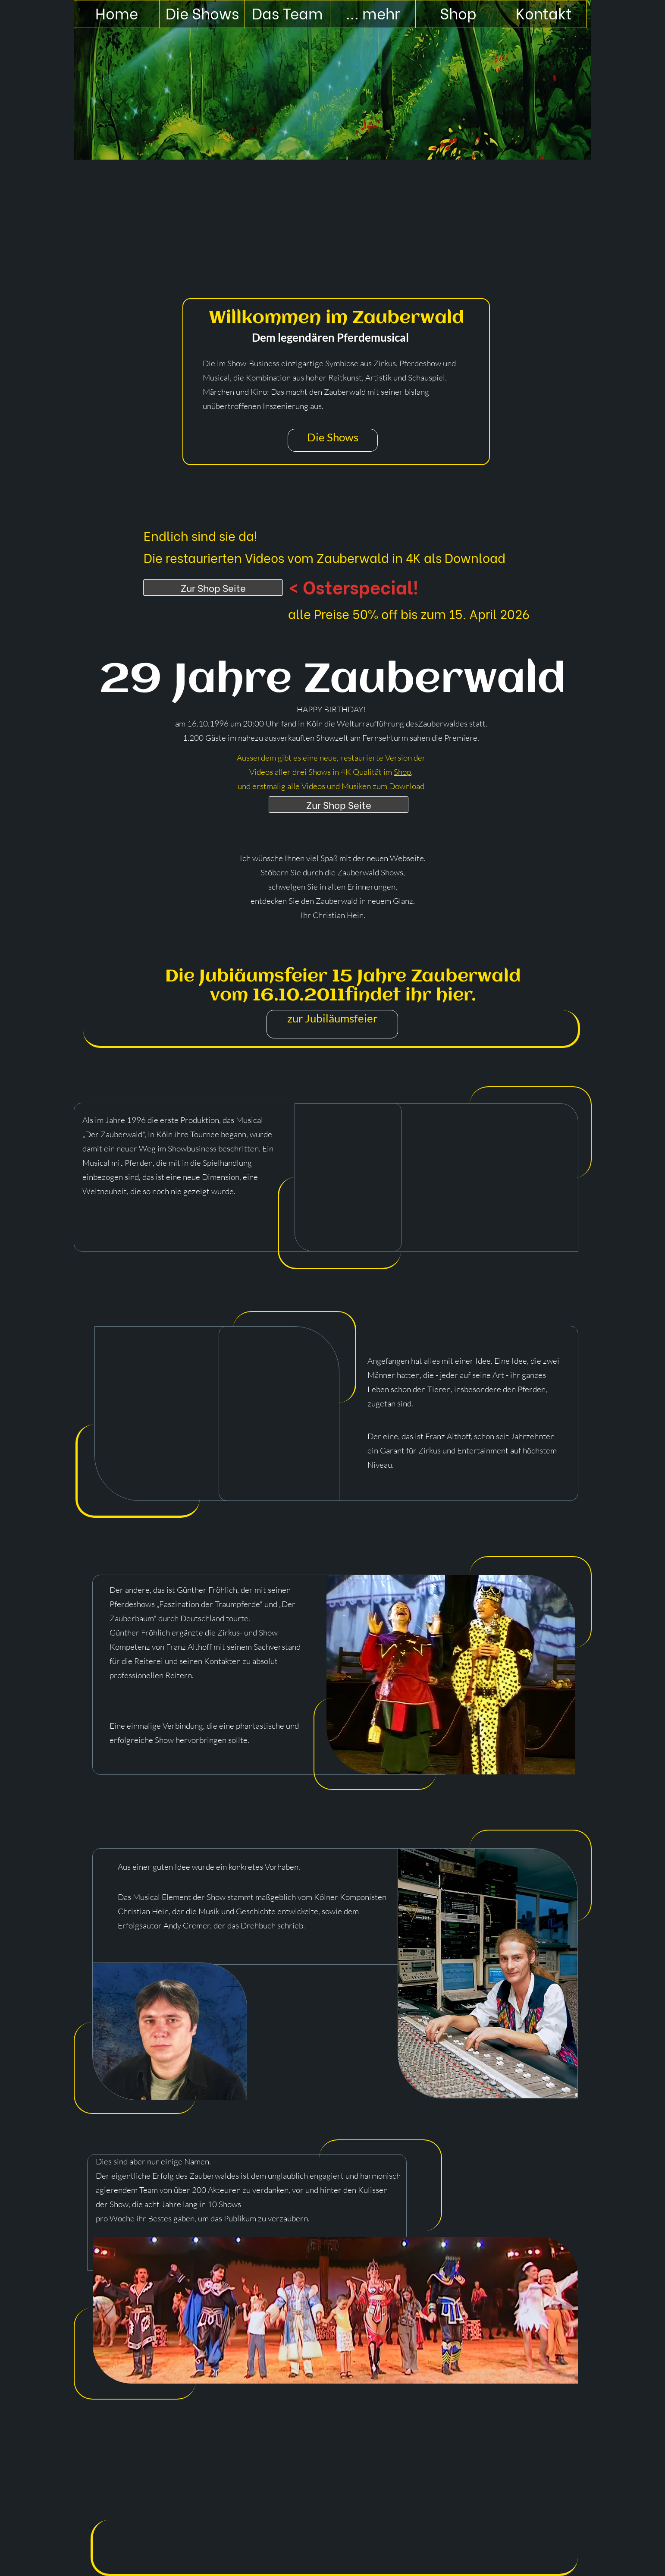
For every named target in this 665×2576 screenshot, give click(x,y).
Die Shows (332, 437)
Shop (402, 772)
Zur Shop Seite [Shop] (213, 587)
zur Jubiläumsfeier (332, 1018)
